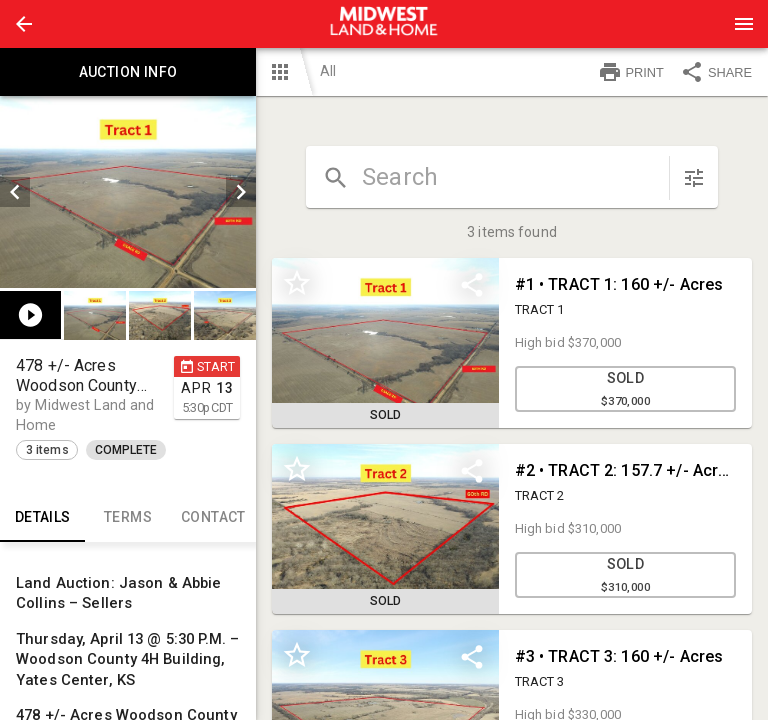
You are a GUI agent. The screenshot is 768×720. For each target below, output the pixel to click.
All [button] (328, 71)
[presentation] (384, 24)
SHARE (716, 72)
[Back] (24, 24)
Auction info (128, 72)
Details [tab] (42, 518)
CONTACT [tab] (213, 518)
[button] (24, 24)
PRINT (631, 72)
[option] (128, 192)
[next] (241, 192)
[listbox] (128, 192)
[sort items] (694, 178)
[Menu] (744, 24)
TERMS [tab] (127, 518)
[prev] (15, 192)
